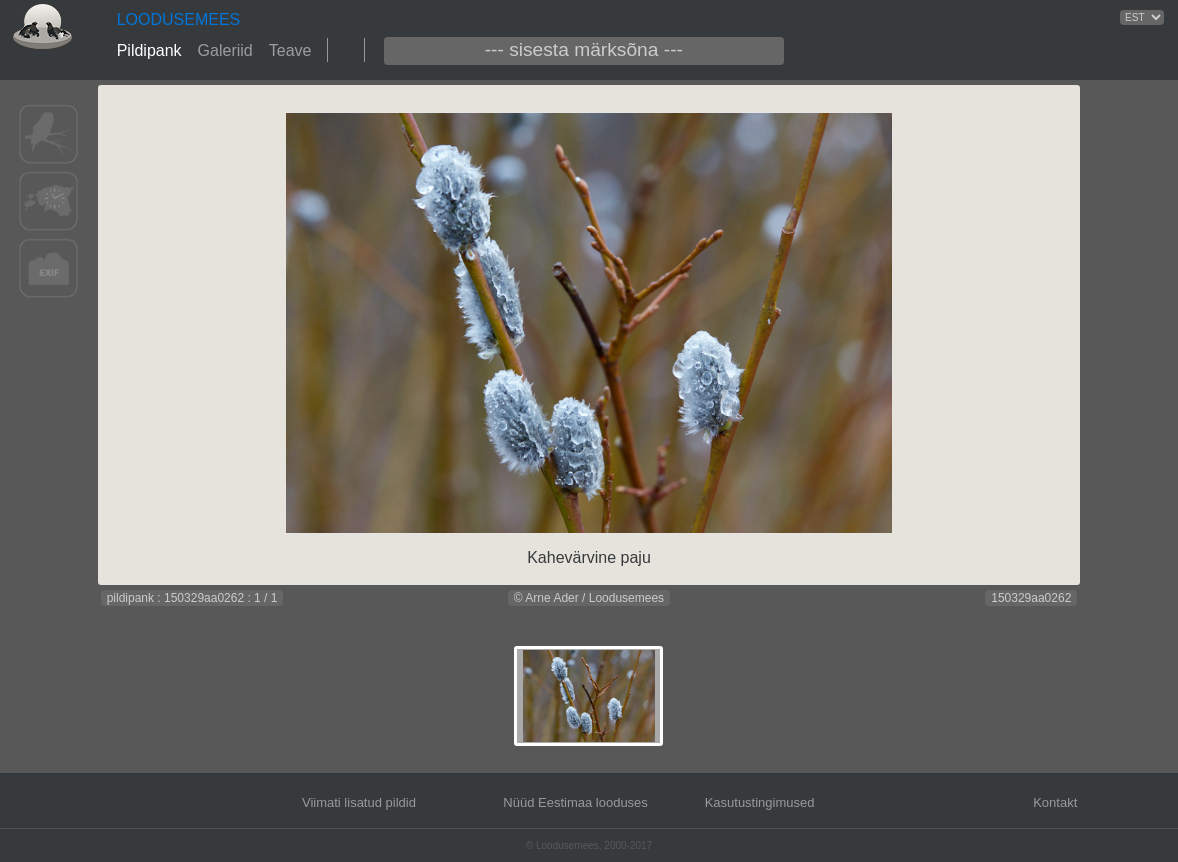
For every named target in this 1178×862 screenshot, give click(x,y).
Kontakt (1055, 802)
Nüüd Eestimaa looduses (575, 802)
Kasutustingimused (760, 802)
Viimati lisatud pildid (359, 802)
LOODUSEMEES (179, 19)
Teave (290, 50)
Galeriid (225, 50)
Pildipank (149, 50)
